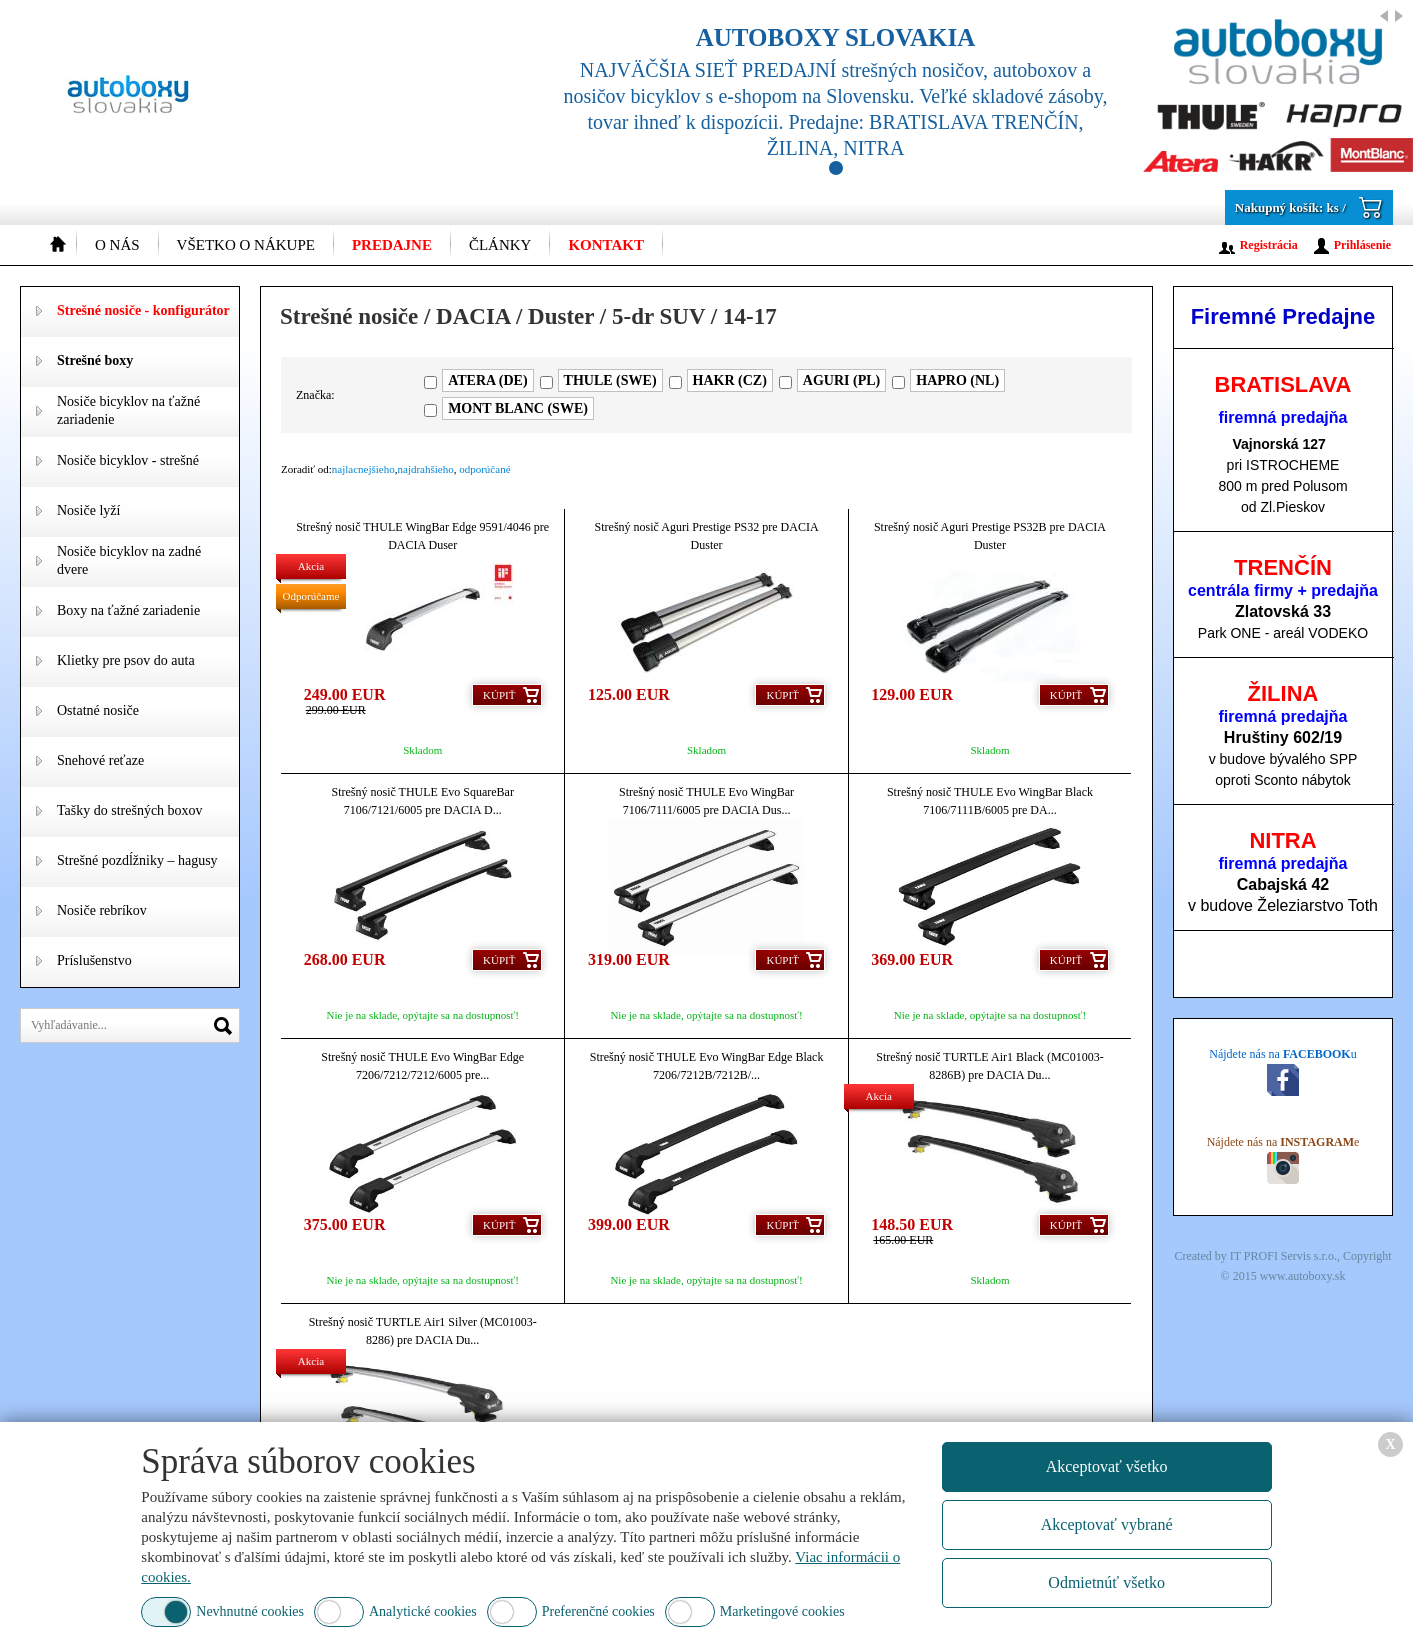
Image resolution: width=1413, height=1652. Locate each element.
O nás (117, 245)
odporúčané (484, 469)
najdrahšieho (426, 469)
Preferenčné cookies (598, 1611)
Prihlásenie (1362, 245)
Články (500, 245)
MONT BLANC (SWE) (518, 408)
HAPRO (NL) (957, 380)
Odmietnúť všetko (1106, 1582)
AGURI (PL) (841, 380)
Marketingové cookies (782, 1611)
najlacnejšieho (363, 469)
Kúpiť (499, 695)
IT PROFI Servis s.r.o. (1283, 1256)
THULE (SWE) (610, 380)
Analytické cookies (423, 1611)
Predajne (392, 245)
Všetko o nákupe (246, 245)
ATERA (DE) (487, 380)
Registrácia (1269, 245)
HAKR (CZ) (730, 380)
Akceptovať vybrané (1107, 1524)
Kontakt (606, 245)
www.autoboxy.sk (1303, 1276)
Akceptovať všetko (1107, 1466)
